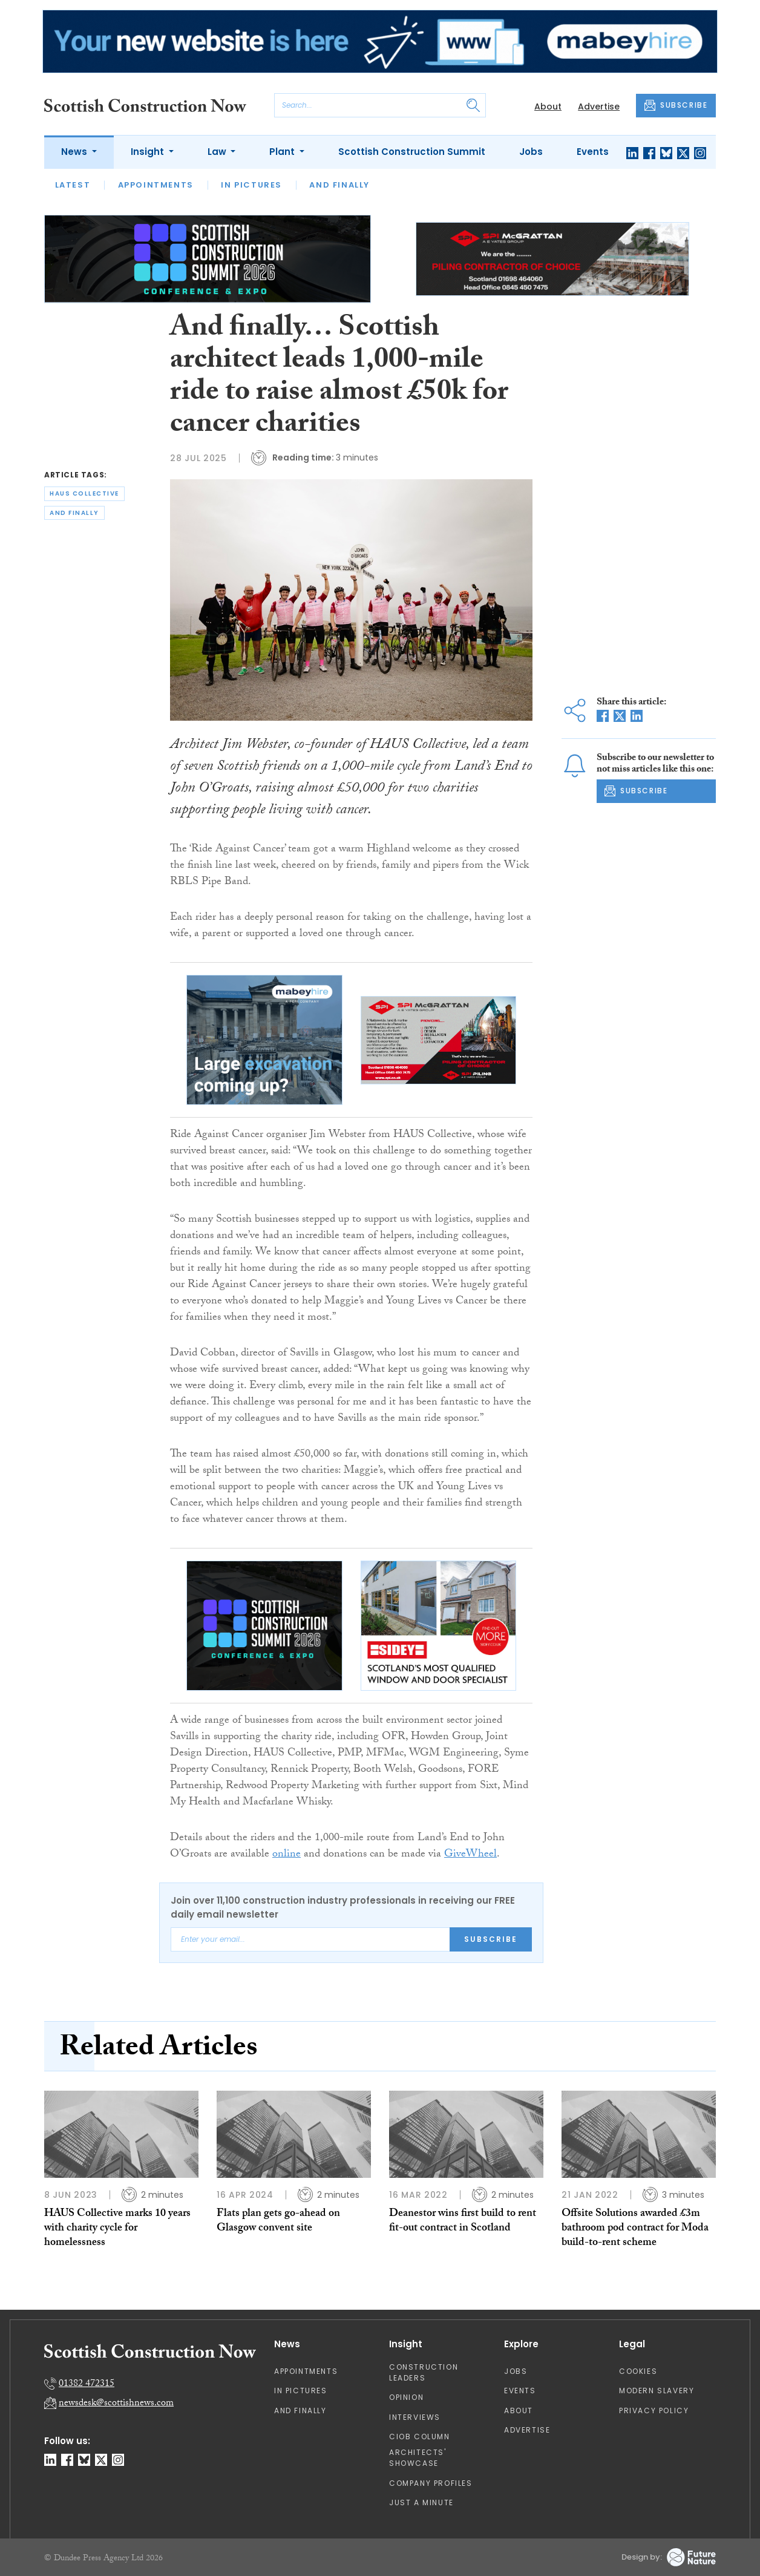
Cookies (638, 2371)
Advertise (599, 106)
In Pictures (251, 185)
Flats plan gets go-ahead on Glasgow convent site (278, 2221)
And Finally (339, 185)
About (548, 106)
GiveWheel (470, 1855)
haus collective (84, 493)
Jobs (531, 151)
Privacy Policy (654, 2410)
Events (593, 151)
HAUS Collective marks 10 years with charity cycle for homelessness (117, 2229)
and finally (74, 512)
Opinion (406, 2397)
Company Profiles (431, 2483)
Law (218, 151)
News (75, 151)
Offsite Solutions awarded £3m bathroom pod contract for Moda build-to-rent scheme (635, 2229)
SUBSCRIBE (675, 105)
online (286, 1855)
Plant (283, 151)
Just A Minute (421, 2502)
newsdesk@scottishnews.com (116, 2404)
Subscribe (490, 1939)
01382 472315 (86, 2384)
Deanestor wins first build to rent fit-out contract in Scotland (462, 2221)
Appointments (156, 185)
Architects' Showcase (418, 2457)
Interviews (415, 2417)
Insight (148, 151)
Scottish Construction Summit (411, 151)
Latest (73, 185)
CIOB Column (419, 2436)
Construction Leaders (423, 2372)
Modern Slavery (656, 2390)
